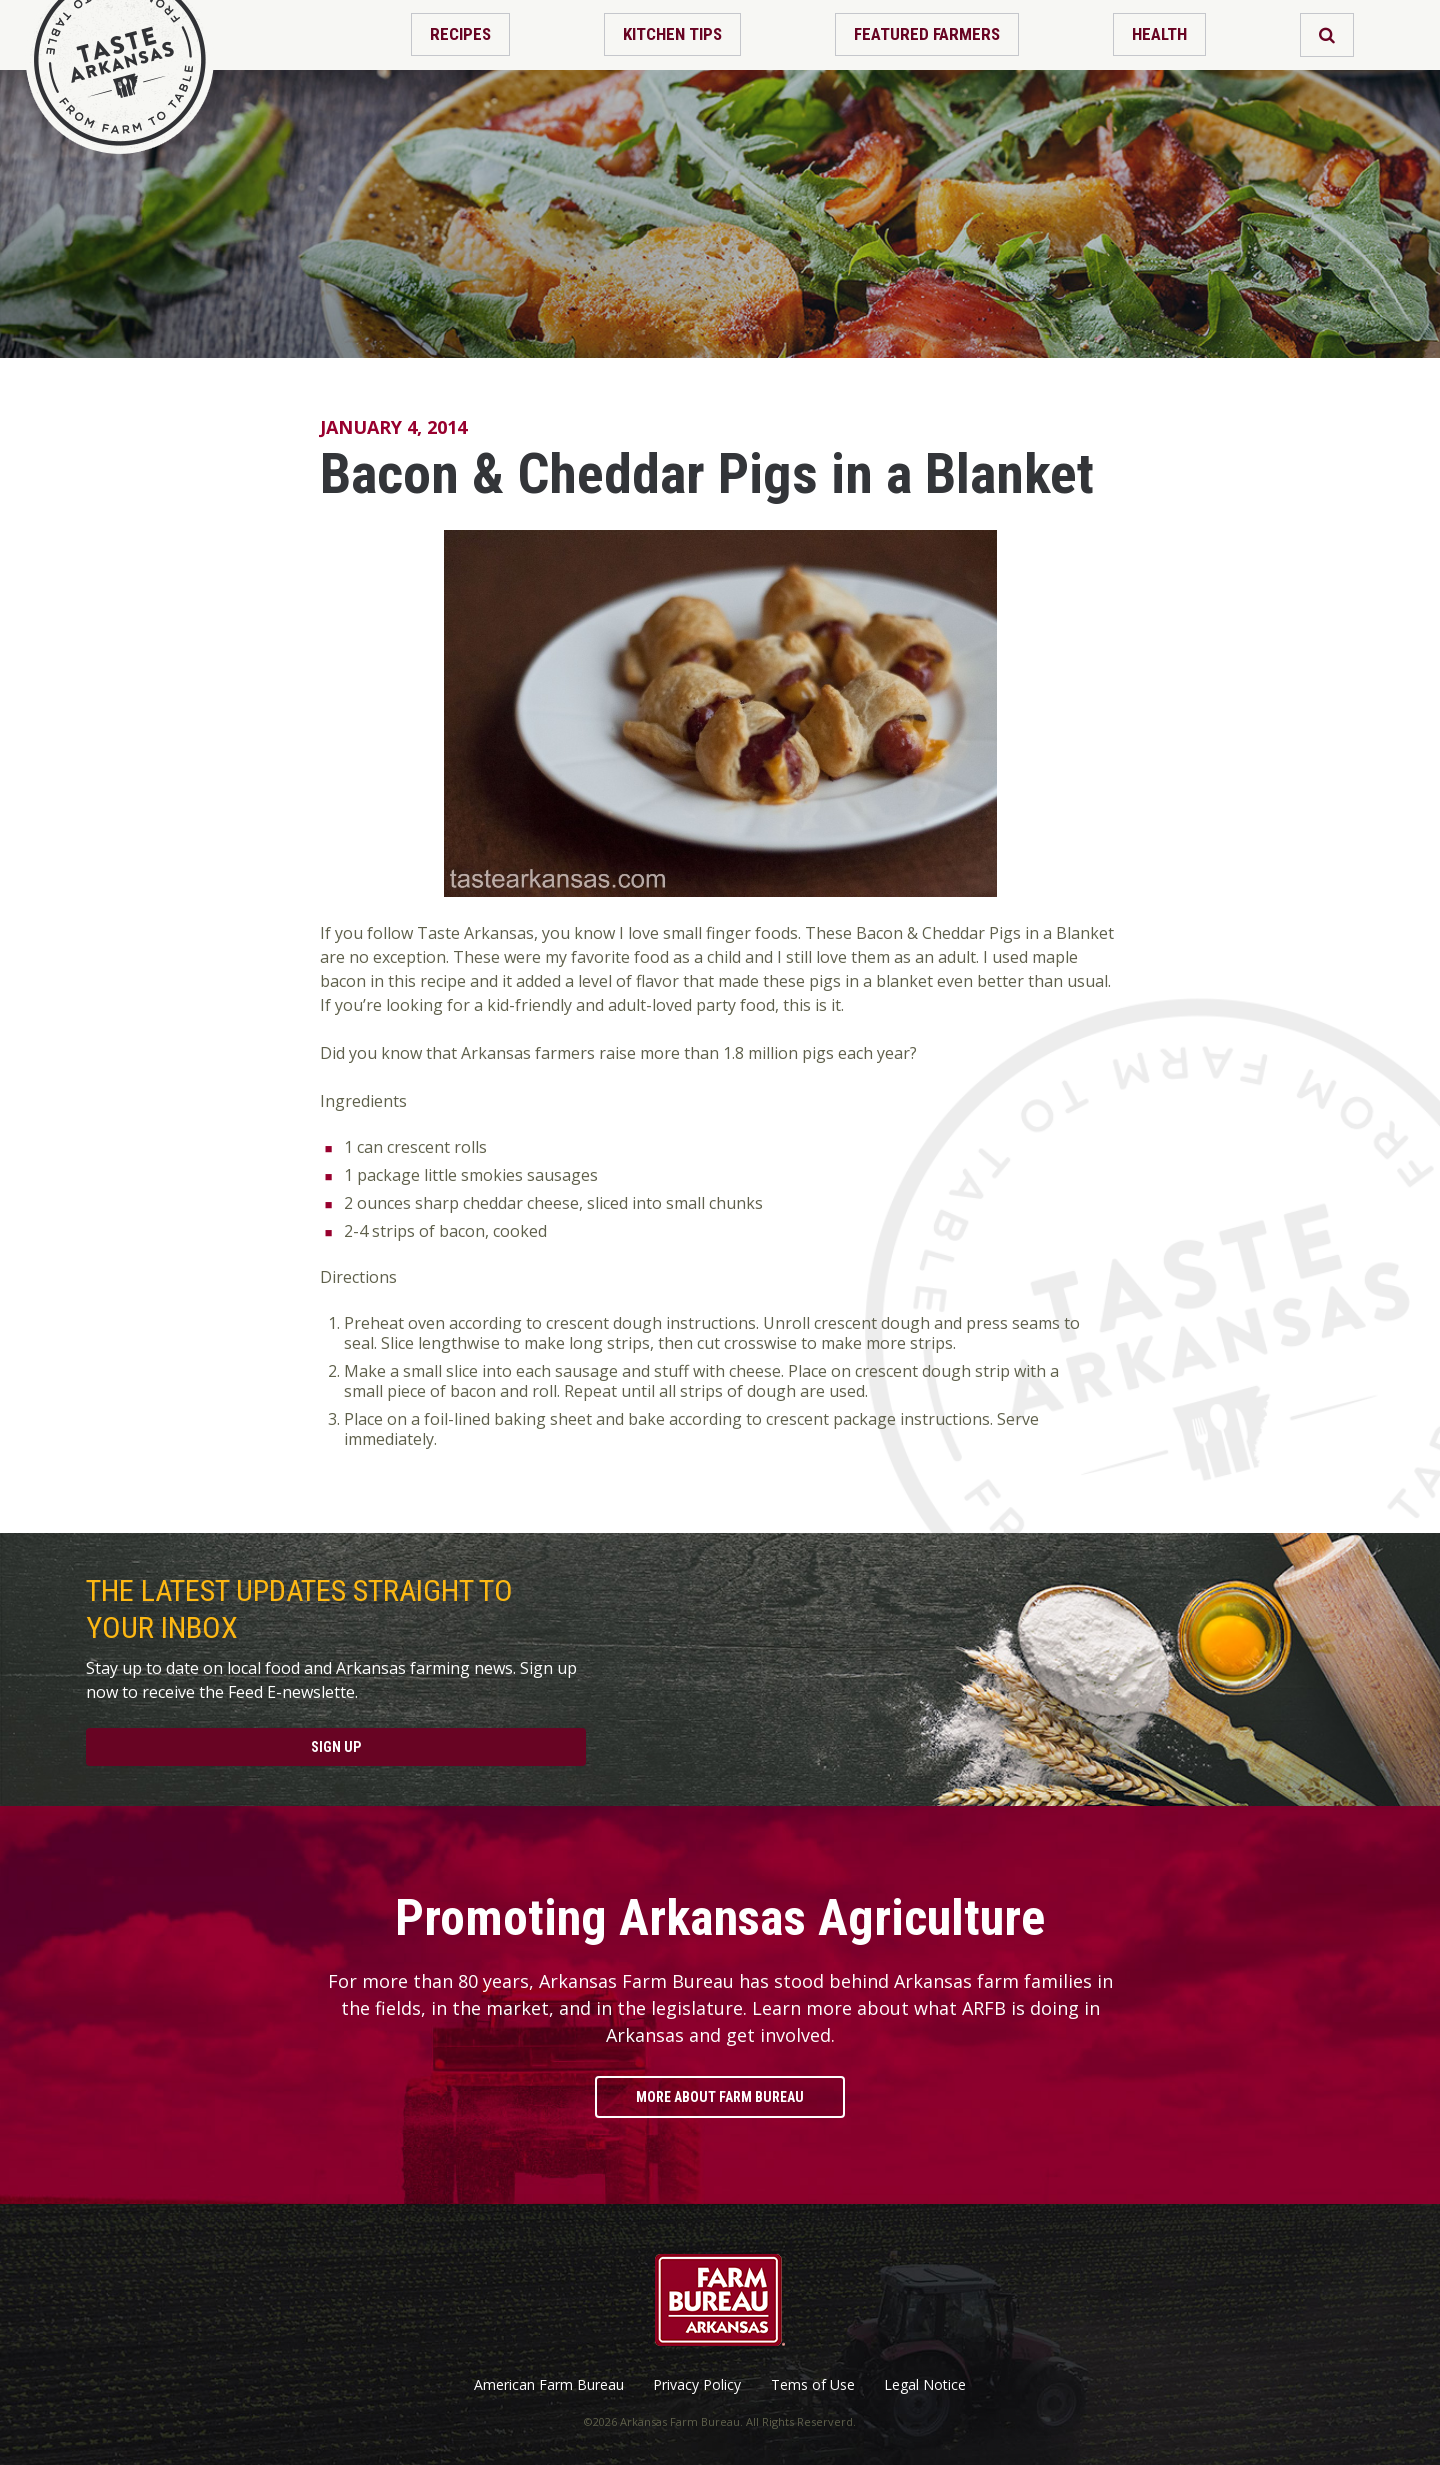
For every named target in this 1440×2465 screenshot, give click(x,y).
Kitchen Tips (672, 34)
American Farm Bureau (549, 2385)
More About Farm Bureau (720, 2097)
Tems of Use (813, 2385)
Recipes (460, 34)
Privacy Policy (697, 2385)
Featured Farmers (927, 34)
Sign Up (336, 1747)
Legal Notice (925, 2385)
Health (1159, 34)
